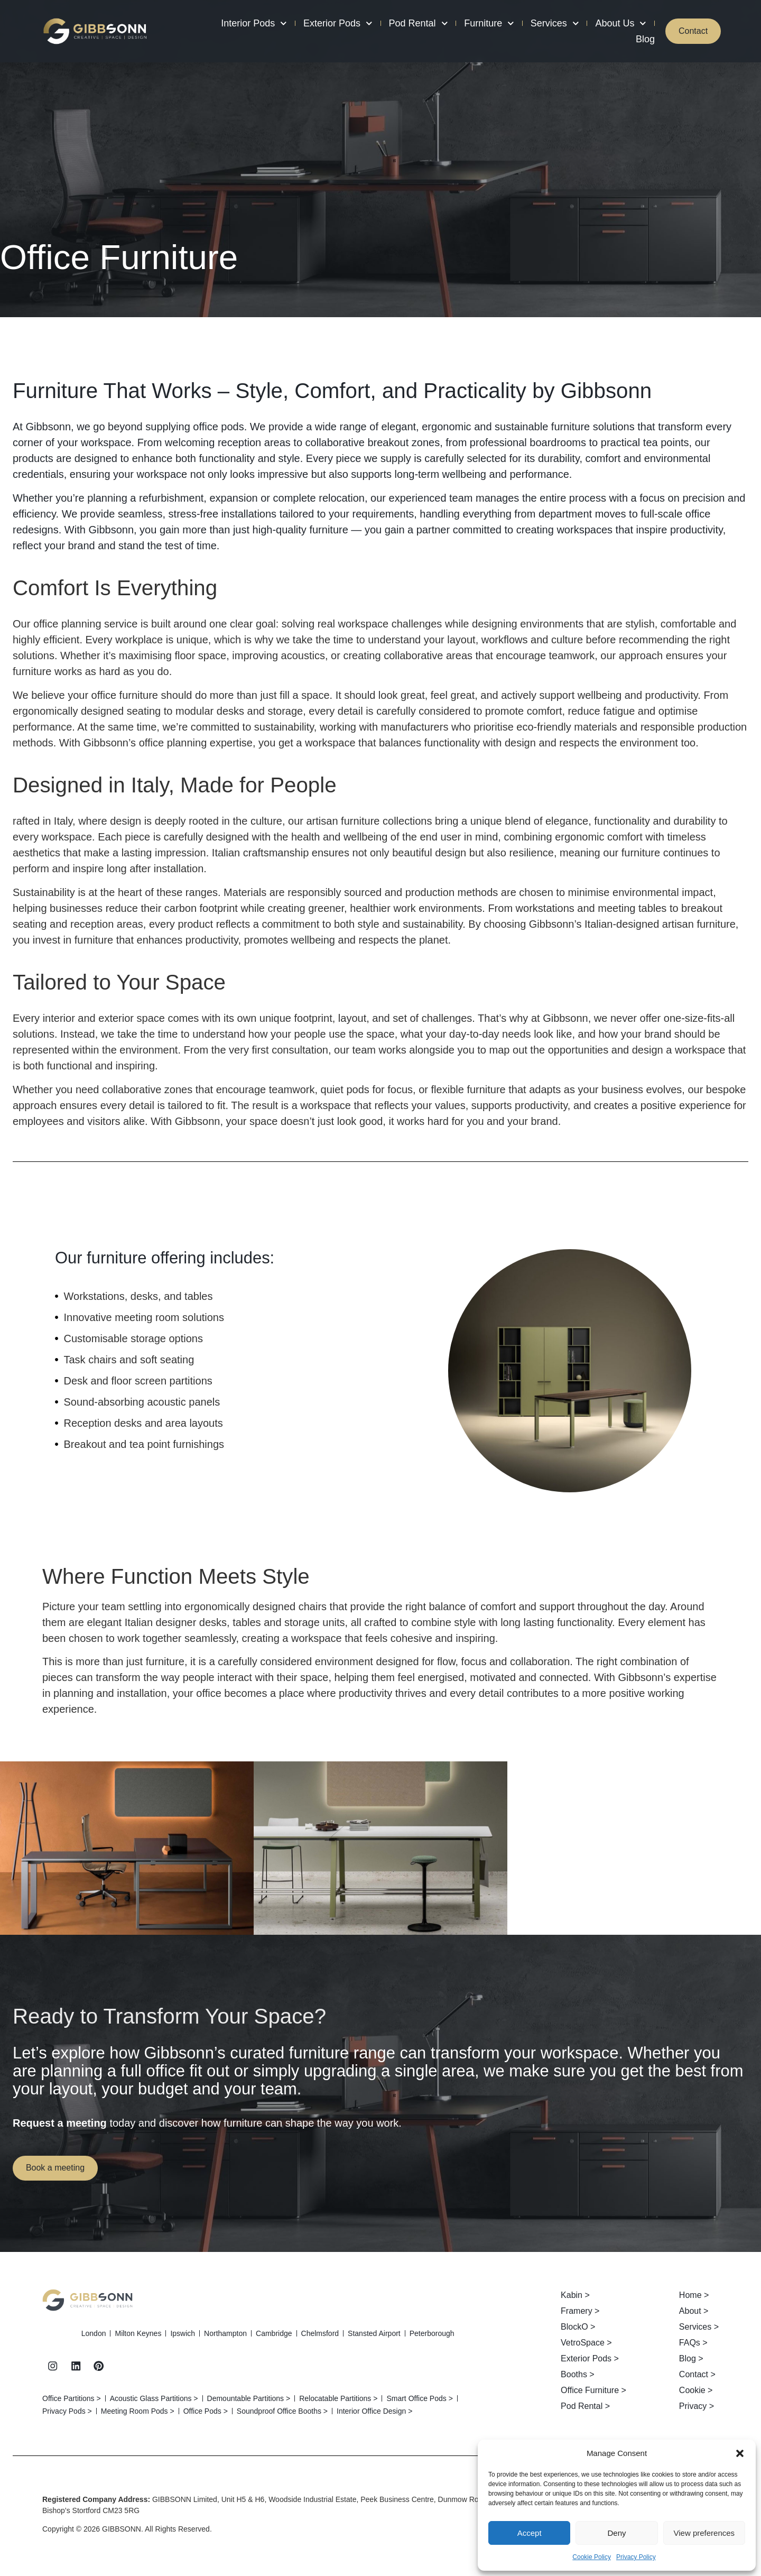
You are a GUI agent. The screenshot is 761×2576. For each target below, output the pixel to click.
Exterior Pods (333, 23)
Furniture (484, 23)
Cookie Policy (591, 2557)
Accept (529, 2532)
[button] (740, 2453)
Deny (616, 2532)
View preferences (704, 2532)
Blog (640, 39)
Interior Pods (250, 23)
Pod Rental (413, 23)
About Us (616, 23)
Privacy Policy (636, 2557)
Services (550, 23)
